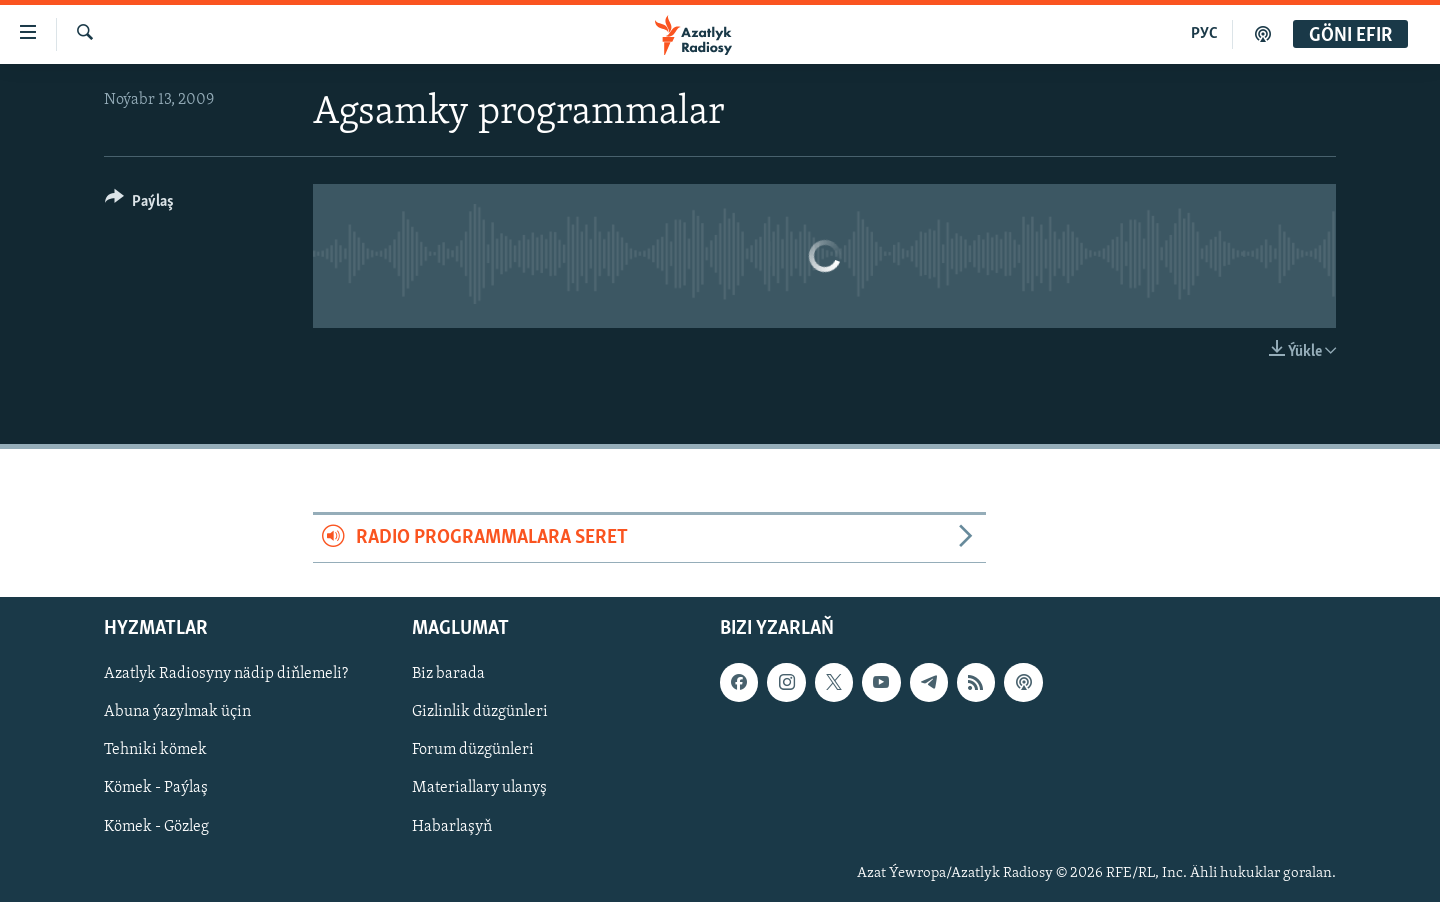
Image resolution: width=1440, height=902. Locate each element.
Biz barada (448, 674)
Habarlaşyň (452, 826)
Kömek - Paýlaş (156, 788)
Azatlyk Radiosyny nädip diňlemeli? (226, 674)
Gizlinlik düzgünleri (480, 712)
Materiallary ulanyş (479, 788)
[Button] (139, 204)
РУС (1204, 34)
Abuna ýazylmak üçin (177, 712)
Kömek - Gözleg (156, 826)
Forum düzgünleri (473, 750)
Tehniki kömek (155, 750)
